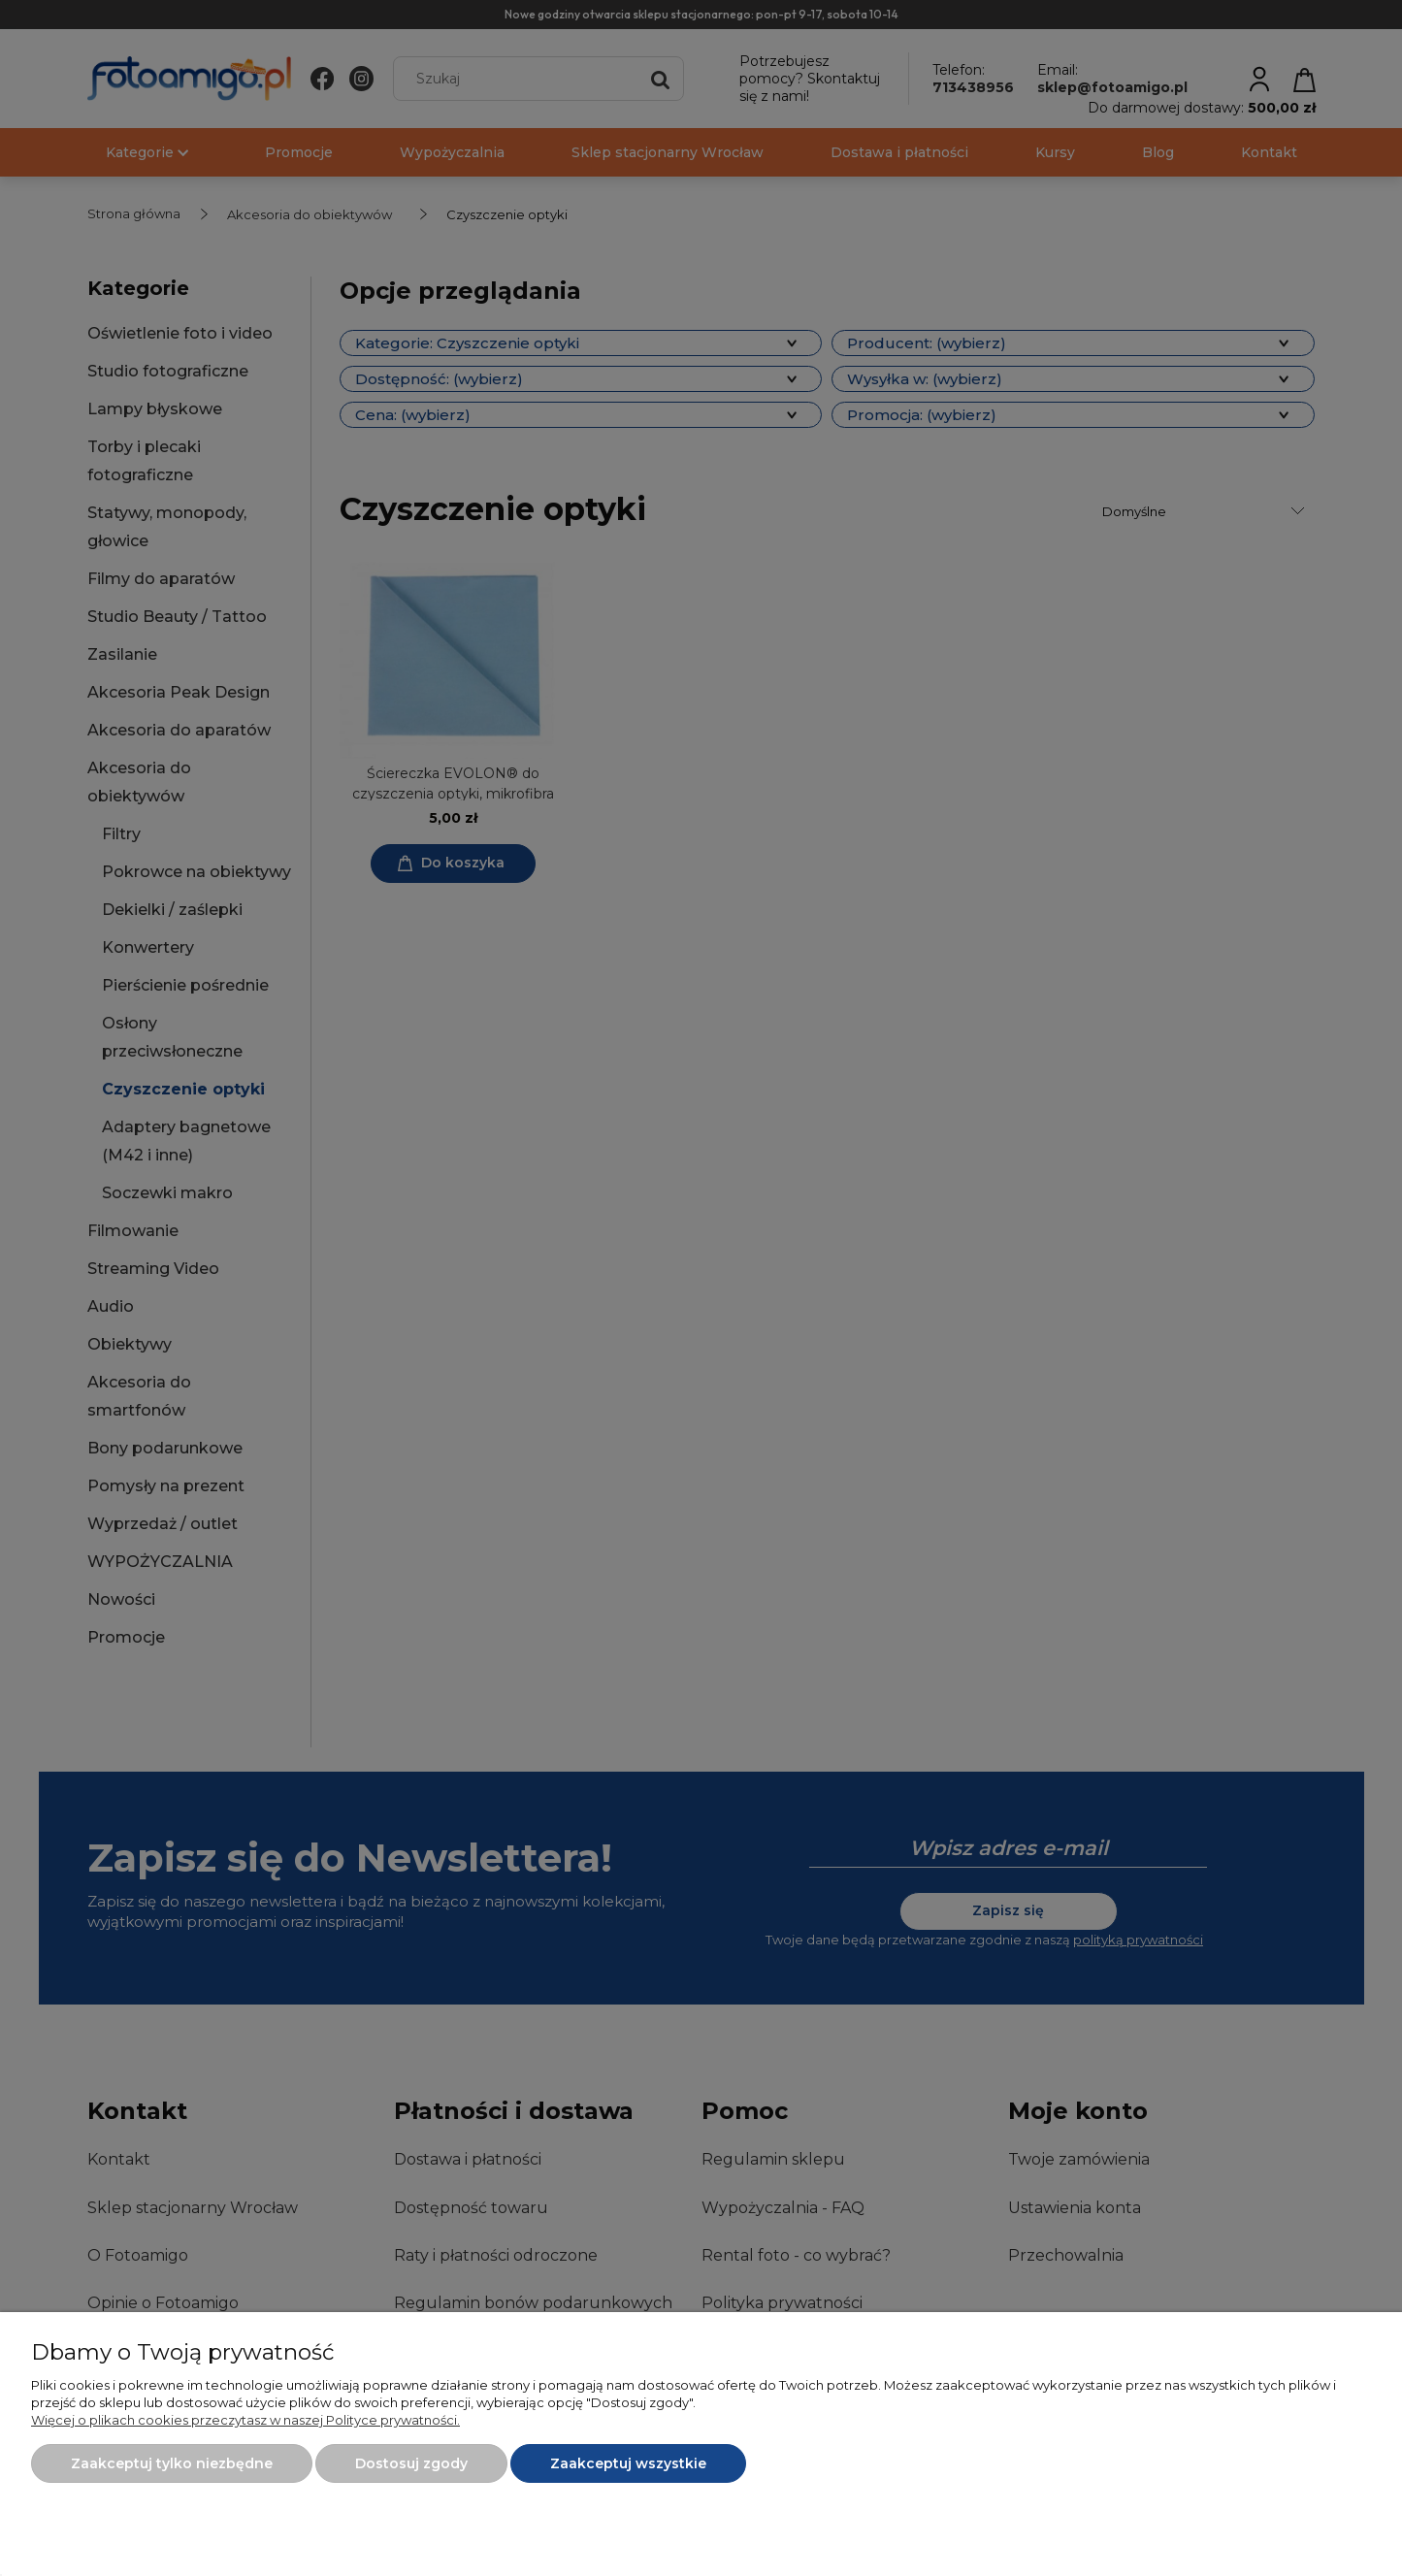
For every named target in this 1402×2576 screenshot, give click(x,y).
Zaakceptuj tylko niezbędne (172, 2463)
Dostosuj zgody (411, 2463)
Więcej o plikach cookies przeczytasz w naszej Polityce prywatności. (245, 2420)
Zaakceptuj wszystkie (628, 2463)
